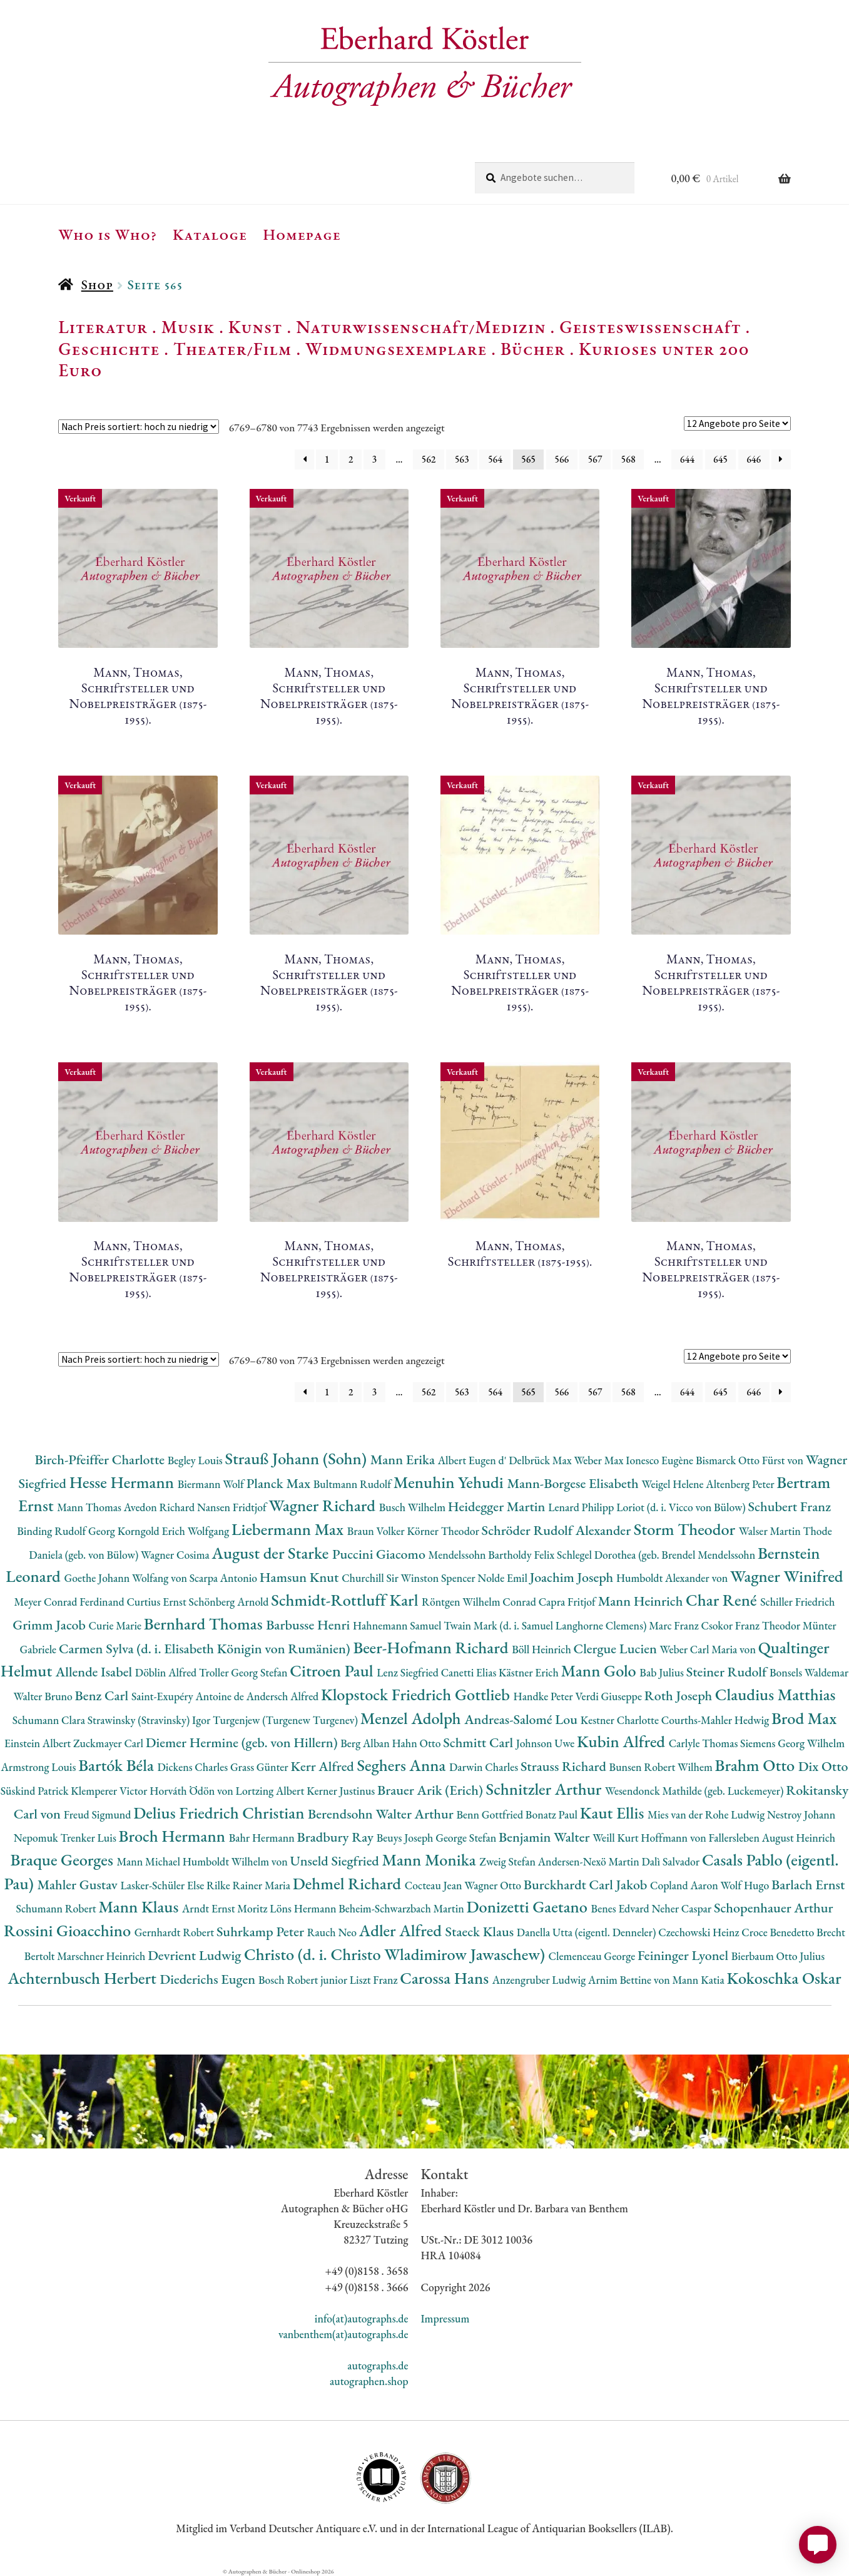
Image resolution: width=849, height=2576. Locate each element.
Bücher (533, 348)
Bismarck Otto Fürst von (751, 1460)
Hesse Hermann (123, 1482)
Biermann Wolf (212, 1484)
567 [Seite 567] (594, 459)
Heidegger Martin (498, 1506)
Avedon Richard (160, 1507)
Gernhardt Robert (175, 1932)
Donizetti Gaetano (529, 1906)
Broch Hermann (174, 1836)
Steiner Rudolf (728, 1672)
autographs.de (377, 2365)
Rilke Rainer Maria (249, 1885)
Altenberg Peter (741, 1484)
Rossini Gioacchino (69, 1930)
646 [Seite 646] (753, 459)
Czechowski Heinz (699, 1932)
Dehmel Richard (349, 1883)
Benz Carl (103, 1695)
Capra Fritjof (568, 1601)
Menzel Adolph (412, 1718)
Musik (188, 327)
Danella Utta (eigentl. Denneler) (587, 1932)
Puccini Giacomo (380, 1554)
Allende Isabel (95, 1672)
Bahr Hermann (263, 1837)
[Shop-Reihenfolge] (138, 426)
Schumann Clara (50, 1720)
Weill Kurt (616, 1837)
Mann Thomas (90, 1507)
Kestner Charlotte (621, 1720)
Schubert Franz (789, 1506)
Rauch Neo (333, 1932)
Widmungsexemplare (396, 348)
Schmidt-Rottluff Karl (346, 1600)
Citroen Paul (333, 1670)
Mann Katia (699, 1980)
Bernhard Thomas (205, 1623)
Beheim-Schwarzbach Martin (402, 1908)
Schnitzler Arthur (545, 1789)
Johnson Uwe (546, 1743)
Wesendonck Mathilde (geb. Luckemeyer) (695, 1790)
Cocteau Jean (434, 1885)
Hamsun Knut (301, 1577)
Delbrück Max (541, 1460)
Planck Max (280, 1483)
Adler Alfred (402, 1930)
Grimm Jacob (50, 1625)
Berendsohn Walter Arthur (382, 1814)
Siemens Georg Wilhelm (792, 1743)
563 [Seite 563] (462, 459)
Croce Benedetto (778, 1932)
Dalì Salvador (671, 1861)
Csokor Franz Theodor (751, 1625)
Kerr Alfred (323, 1766)
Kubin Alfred (623, 1741)
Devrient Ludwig (196, 1955)
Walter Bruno (44, 1696)
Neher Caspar (682, 1908)
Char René (723, 1600)
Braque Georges (64, 1859)
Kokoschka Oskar (783, 1978)
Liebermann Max (289, 1529)
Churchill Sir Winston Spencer (409, 1578)
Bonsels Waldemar (809, 1672)
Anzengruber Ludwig (540, 1980)
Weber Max (600, 1460)
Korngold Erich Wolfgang (174, 1531)
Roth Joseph (679, 1695)
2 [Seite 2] (350, 459)
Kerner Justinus (342, 1790)
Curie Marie (116, 1625)
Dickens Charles (193, 1767)
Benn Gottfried (490, 1814)
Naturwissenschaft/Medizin (421, 327)
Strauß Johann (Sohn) (297, 1458)
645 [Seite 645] (720, 459)
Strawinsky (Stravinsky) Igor (150, 1720)
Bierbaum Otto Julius (778, 1956)
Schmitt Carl (479, 1742)
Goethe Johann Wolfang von (127, 1578)
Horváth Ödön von (192, 1790)
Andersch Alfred (284, 1696)
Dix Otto (823, 1766)
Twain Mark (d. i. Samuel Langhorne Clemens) (546, 1625)
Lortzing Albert (271, 1790)
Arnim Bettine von (630, 1980)
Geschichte (109, 348)
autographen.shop (369, 2381)
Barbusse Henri (309, 1625)
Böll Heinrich (542, 1649)
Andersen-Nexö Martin (590, 1861)
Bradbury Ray (336, 1837)
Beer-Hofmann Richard (432, 1647)
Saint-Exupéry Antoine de (189, 1696)
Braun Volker (377, 1531)
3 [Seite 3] (374, 459)
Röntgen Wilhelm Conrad (480, 1601)
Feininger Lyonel (684, 1955)
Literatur (103, 327)
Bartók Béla (117, 1765)
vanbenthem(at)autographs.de (343, 2334)
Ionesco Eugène (661, 1460)
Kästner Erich (530, 1672)
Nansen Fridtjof (233, 1507)
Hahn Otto (417, 1743)
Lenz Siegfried (409, 1672)
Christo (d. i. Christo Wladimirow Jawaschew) (396, 1954)
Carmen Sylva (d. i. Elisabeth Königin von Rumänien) (206, 1649)
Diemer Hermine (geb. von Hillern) (243, 1742)
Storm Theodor (686, 1529)
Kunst (255, 327)
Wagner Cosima (176, 1554)
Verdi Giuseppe (609, 1696)
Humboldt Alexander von (673, 1578)
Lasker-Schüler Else (163, 1885)
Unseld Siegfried (336, 1861)
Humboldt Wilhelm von (236, 1861)
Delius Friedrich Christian (220, 1813)
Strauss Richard (565, 1766)
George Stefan (467, 1837)
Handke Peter (544, 1696)
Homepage (302, 234)
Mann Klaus (139, 1906)
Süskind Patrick (36, 1790)
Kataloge (210, 234)
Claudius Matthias (775, 1694)
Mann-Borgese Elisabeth (574, 1483)
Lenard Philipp (582, 1507)
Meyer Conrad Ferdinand (70, 1601)
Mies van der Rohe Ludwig (707, 1814)
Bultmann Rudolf (353, 1484)
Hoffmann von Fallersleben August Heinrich (738, 1837)
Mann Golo (600, 1670)
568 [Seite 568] (628, 459)
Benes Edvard (621, 1908)
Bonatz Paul (553, 1814)
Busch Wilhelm (413, 1507)
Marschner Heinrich (102, 1956)
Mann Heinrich (642, 1601)
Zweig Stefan (508, 1861)
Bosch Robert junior (304, 1980)
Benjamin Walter (545, 1837)
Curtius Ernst (157, 1601)
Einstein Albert (38, 1743)
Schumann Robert (57, 1908)
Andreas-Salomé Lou (522, 1719)
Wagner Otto (494, 1885)
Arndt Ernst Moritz (226, 1908)
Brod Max (803, 1718)
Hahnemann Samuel (398, 1625)
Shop (97, 284)
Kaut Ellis (614, 1813)
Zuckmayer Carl (109, 1743)
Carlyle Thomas (704, 1743)
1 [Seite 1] (327, 459)
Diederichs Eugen (209, 1979)
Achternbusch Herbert (84, 1978)
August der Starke (272, 1553)
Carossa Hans (446, 1978)
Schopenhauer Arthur (773, 1908)
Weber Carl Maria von (709, 1649)
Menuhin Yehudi (450, 1482)
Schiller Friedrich (797, 1601)
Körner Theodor (444, 1531)
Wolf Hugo (745, 1885)
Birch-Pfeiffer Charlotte (100, 1459)
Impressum (445, 2318)
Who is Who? (107, 234)
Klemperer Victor (110, 1790)
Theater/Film (232, 348)
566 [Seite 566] (561, 459)
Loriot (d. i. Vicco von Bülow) (682, 1507)
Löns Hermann (304, 1908)
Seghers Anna (403, 1765)
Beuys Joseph (406, 1837)
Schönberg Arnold (230, 1601)
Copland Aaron (685, 1885)
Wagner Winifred (786, 1576)
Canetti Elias (470, 1672)
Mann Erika (404, 1459)
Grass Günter (260, 1767)
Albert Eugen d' (473, 1460)
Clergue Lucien (617, 1649)
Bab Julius (662, 1672)
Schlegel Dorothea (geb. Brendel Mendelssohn (657, 1554)
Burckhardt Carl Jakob (587, 1885)
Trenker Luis (90, 1837)
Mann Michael (149, 1861)
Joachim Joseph (573, 1577)
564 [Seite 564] (495, 459)
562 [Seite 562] (429, 459)
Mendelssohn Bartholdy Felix (493, 1554)
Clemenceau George (593, 1956)
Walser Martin (771, 1531)
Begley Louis (196, 1460)
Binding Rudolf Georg (67, 1531)
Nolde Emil (503, 1578)
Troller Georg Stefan (244, 1672)
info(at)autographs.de (362, 2318)
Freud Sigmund (99, 1814)
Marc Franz (675, 1625)
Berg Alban (366, 1743)
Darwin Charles (485, 1767)
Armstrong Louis (40, 1767)
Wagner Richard (324, 1505)
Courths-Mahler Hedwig (716, 1720)
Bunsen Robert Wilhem (662, 1767)
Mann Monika (430, 1859)
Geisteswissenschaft (650, 327)
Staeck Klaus (481, 1931)
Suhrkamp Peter (261, 1931)
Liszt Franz (375, 1980)
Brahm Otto (756, 1765)
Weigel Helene (673, 1484)
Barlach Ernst (808, 1885)
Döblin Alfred (167, 1672)
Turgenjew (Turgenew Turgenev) (286, 1720)
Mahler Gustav (78, 1885)
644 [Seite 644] (687, 459)
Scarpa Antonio (225, 1578)
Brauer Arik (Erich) (431, 1790)
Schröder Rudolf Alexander (558, 1530)
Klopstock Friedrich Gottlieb (417, 1694)
